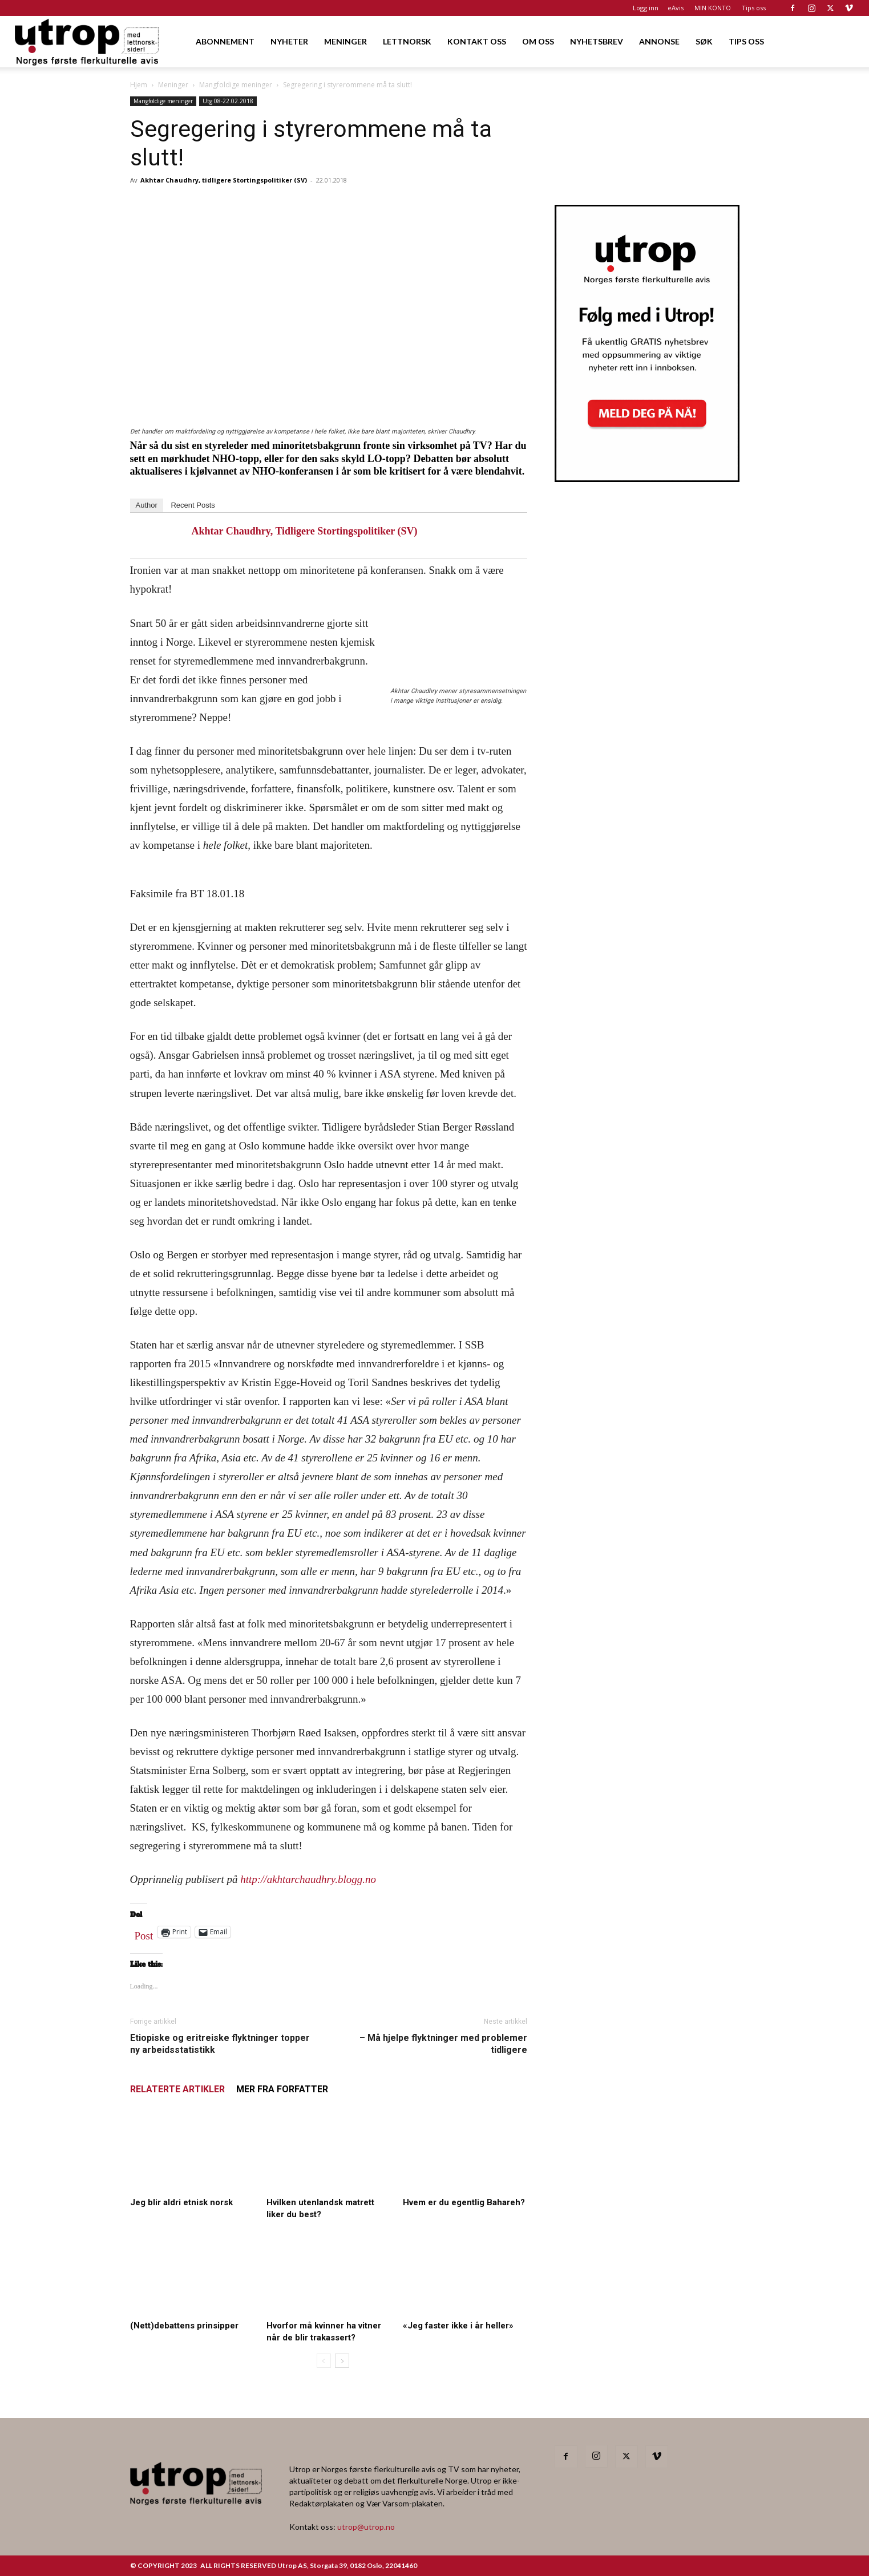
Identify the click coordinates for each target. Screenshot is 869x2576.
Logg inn (645, 7)
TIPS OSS (746, 41)
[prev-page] (324, 2361)
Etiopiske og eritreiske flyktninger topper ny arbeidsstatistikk (220, 2043)
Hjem (138, 85)
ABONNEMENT (225, 41)
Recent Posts (193, 505)
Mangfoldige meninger (235, 85)
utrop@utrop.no (366, 2527)
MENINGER (345, 41)
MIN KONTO (712, 7)
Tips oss (754, 7)
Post (144, 1933)
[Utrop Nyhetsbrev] (647, 478)
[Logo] (87, 41)
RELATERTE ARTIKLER (177, 2089)
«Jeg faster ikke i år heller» (458, 2325)
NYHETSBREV (596, 41)
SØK (704, 41)
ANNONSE (659, 41)
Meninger (173, 85)
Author (146, 505)
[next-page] (342, 2361)
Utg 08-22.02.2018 (228, 101)
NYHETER (289, 41)
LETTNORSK (407, 41)
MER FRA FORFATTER (282, 2089)
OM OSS (538, 41)
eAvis (676, 7)
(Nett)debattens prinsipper (184, 2325)
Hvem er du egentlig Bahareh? (464, 2202)
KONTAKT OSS (476, 41)
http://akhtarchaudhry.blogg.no (309, 1879)
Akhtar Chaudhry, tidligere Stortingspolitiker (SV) (223, 180)
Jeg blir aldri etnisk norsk (181, 2202)
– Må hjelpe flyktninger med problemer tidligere (443, 2043)
